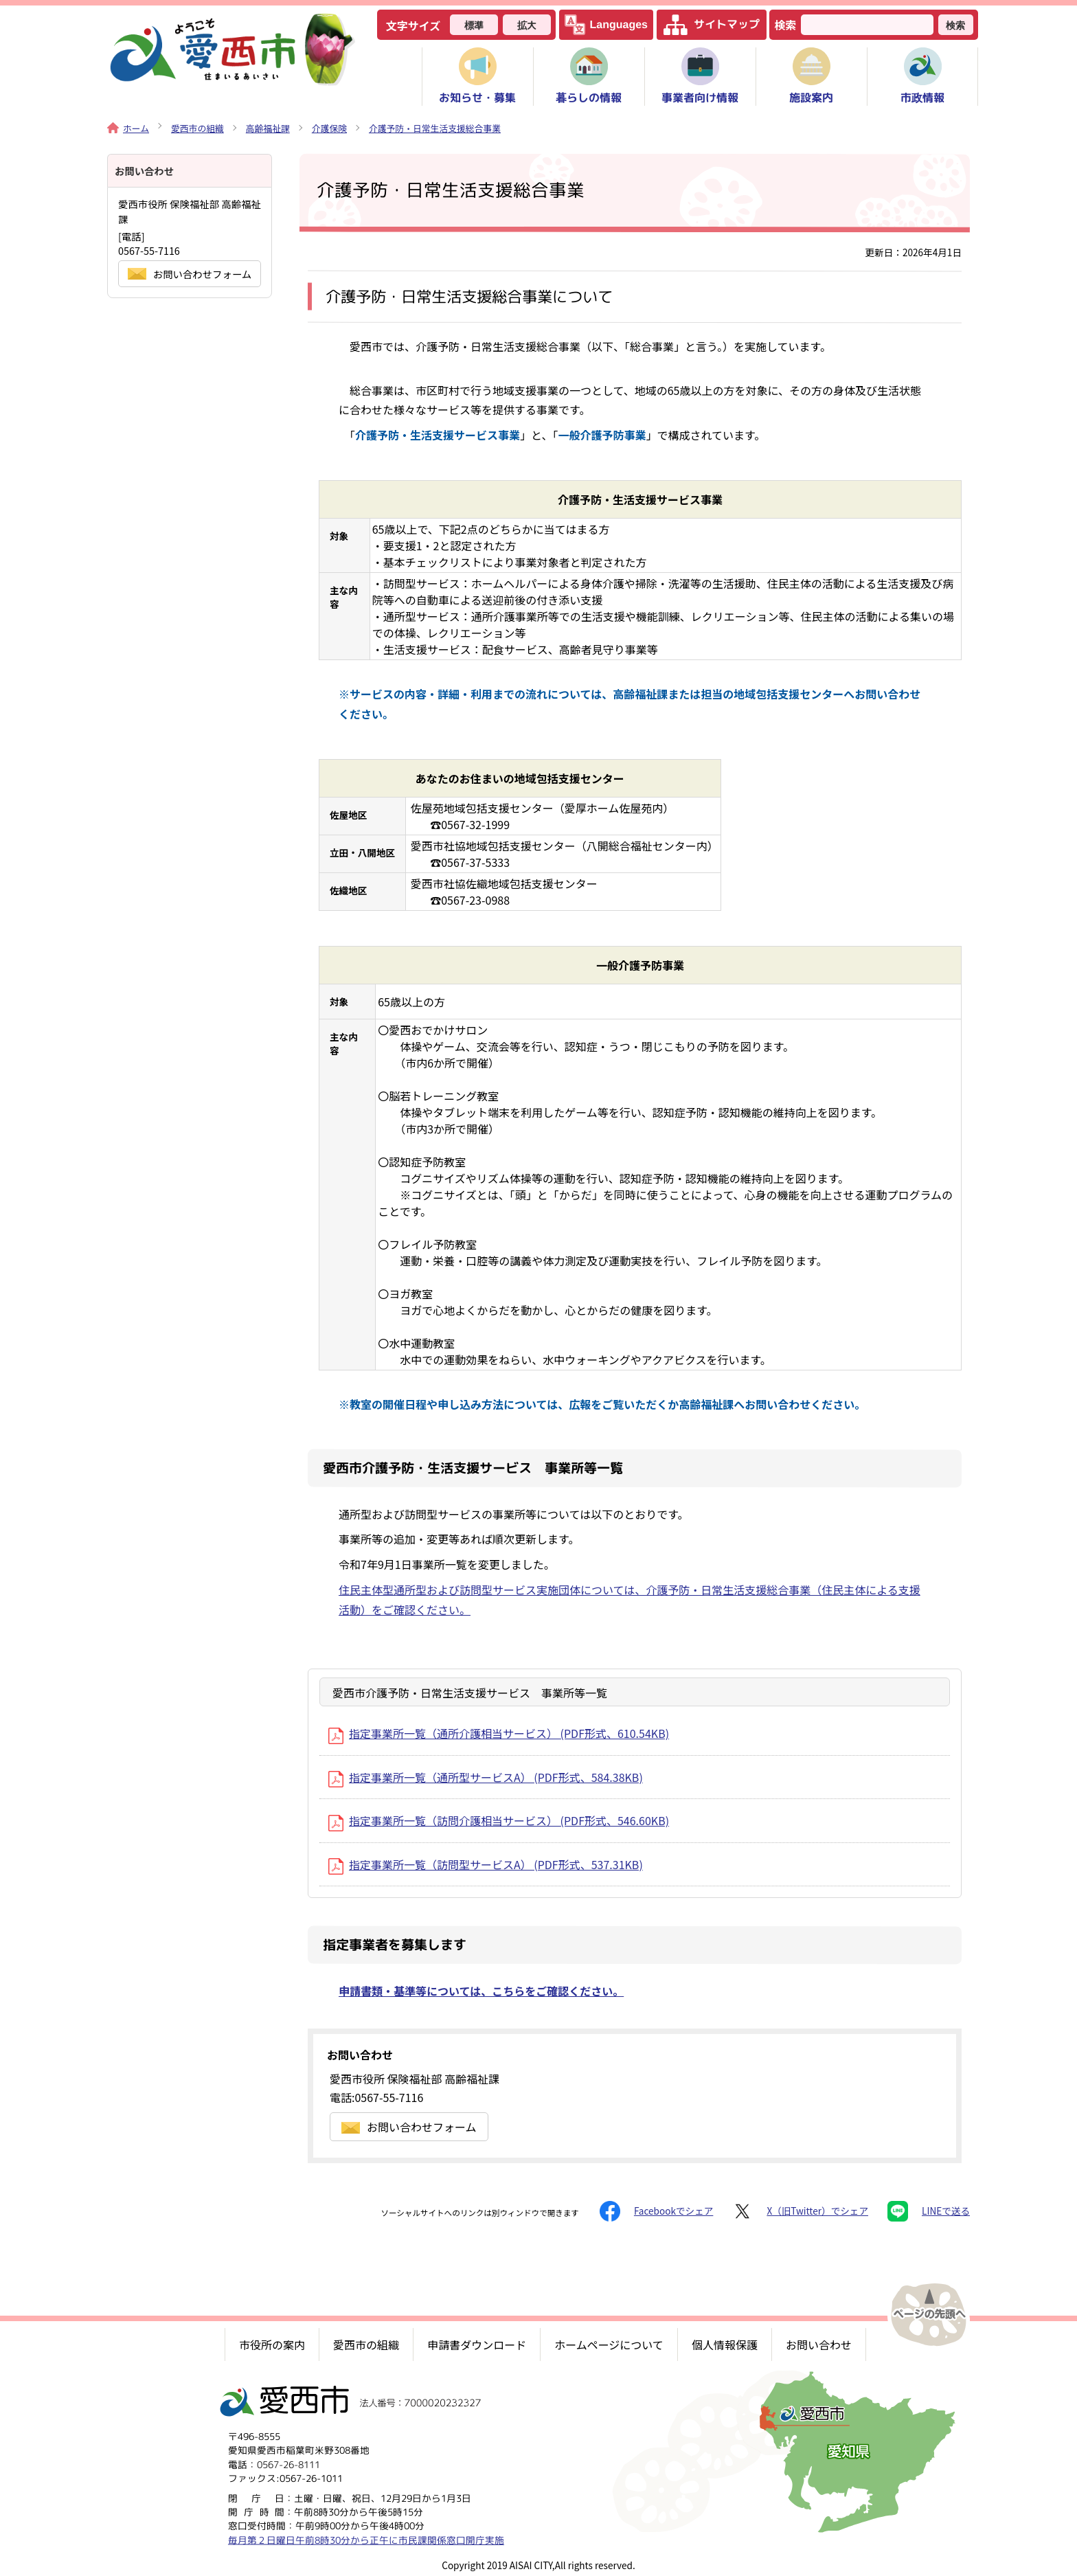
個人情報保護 (725, 2344)
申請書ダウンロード (476, 2344)
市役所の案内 (272, 2344)
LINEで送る (928, 2211)
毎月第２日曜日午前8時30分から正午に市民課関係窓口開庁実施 (366, 2539)
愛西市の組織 (197, 128)
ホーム (128, 128)
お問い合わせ (819, 2344)
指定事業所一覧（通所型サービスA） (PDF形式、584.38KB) (485, 1777)
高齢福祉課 (268, 128)
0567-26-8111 (288, 2463)
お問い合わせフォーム (409, 2127)
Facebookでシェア (656, 2211)
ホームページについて (609, 2344)
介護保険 (329, 128)
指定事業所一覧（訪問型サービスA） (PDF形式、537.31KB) (485, 1864)
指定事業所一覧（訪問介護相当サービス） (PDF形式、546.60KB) (498, 1820)
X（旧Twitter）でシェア (800, 2211)
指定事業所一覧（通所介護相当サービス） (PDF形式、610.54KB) (498, 1733)
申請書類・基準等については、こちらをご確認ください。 (481, 1990)
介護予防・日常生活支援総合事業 (435, 128)
